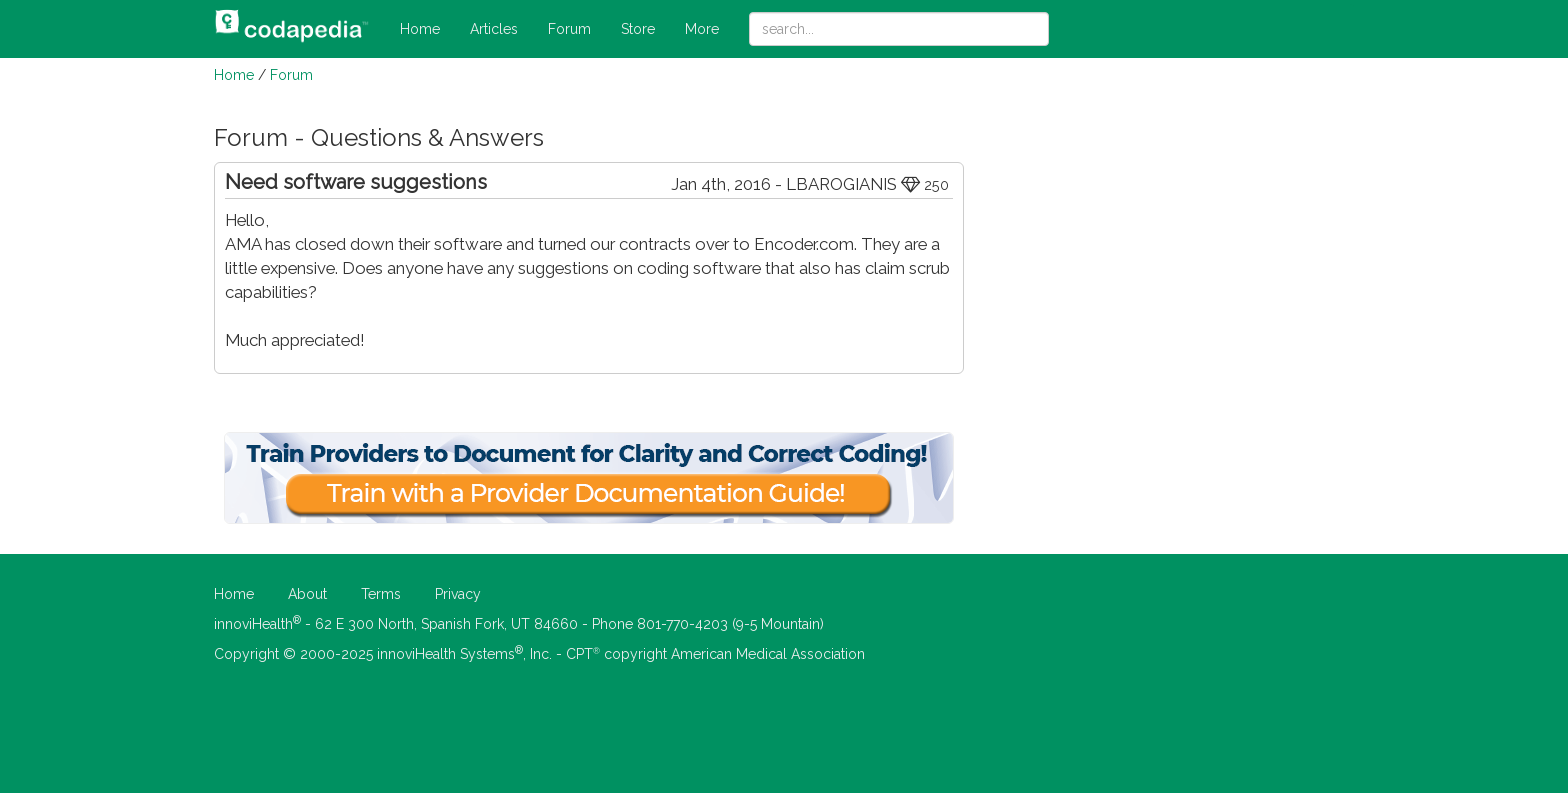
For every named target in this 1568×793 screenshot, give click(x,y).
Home (420, 29)
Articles (494, 29)
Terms (381, 594)
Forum (569, 29)
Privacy (458, 594)
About (307, 594)
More (702, 29)
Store (638, 29)
